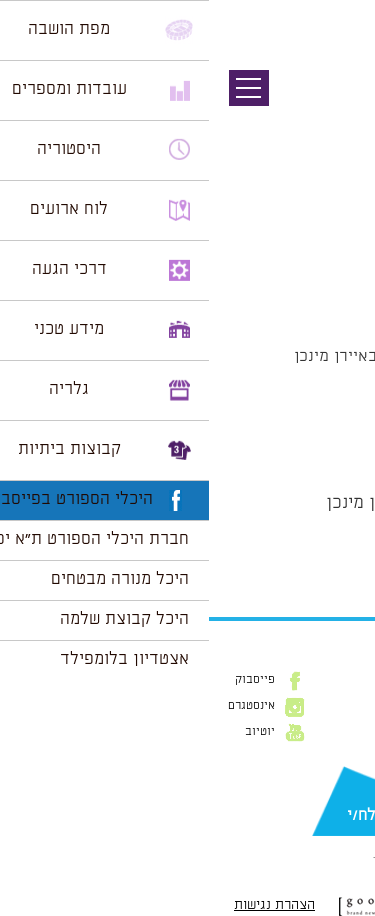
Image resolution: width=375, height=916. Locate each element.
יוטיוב (51, 732)
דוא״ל (345, 783)
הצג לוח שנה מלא (302, 551)
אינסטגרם (42, 706)
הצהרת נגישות (65, 905)
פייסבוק (46, 680)
